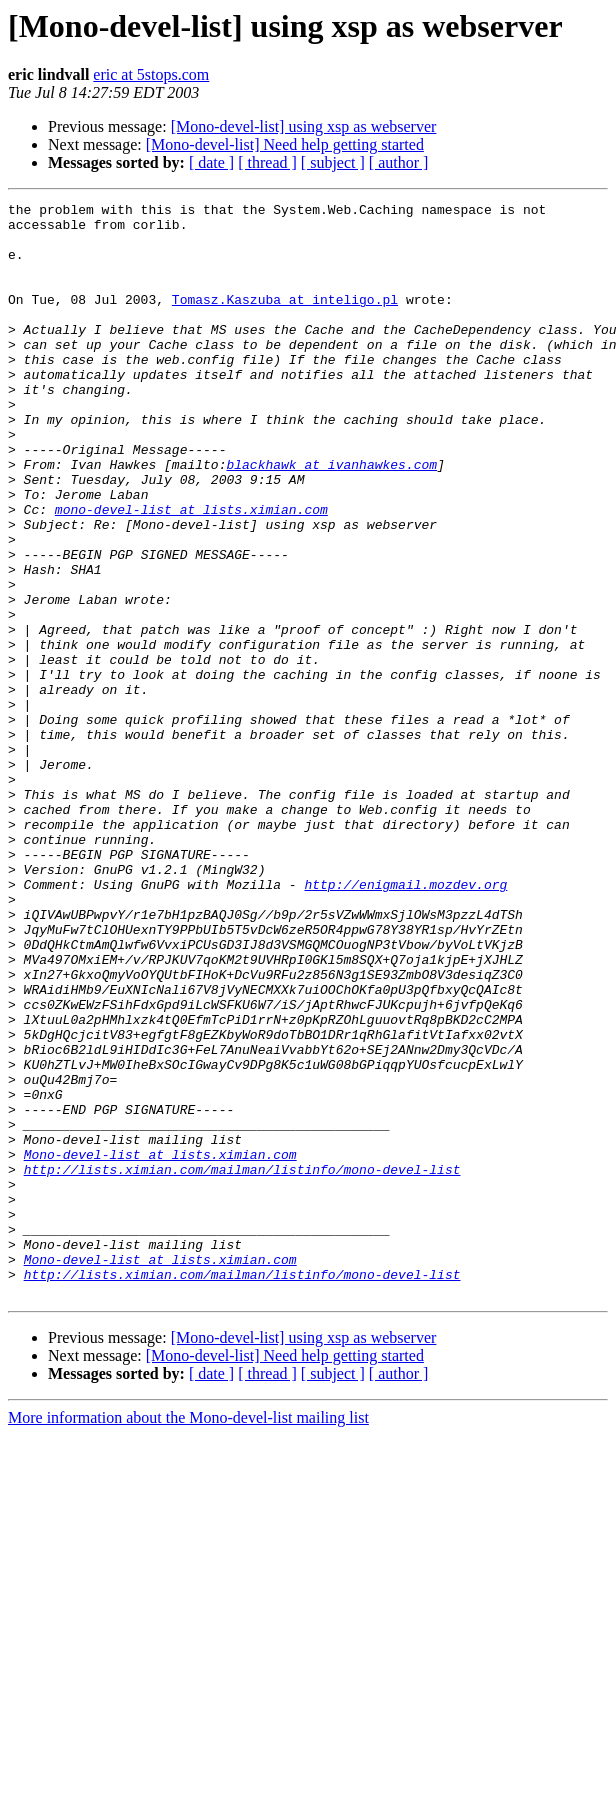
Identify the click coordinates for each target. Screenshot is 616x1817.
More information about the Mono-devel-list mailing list (188, 1636)
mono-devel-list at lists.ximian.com (191, 572)
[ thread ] (267, 162)
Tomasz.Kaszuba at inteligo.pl (285, 320)
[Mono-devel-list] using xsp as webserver (304, 126)
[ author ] (399, 162)
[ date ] (211, 162)
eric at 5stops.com (151, 74)
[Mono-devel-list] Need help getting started (285, 144)
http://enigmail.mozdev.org (405, 1022)
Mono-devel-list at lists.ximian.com (160, 1346)
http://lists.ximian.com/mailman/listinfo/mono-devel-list (242, 1364)
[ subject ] (333, 162)
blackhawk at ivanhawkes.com (331, 518)
